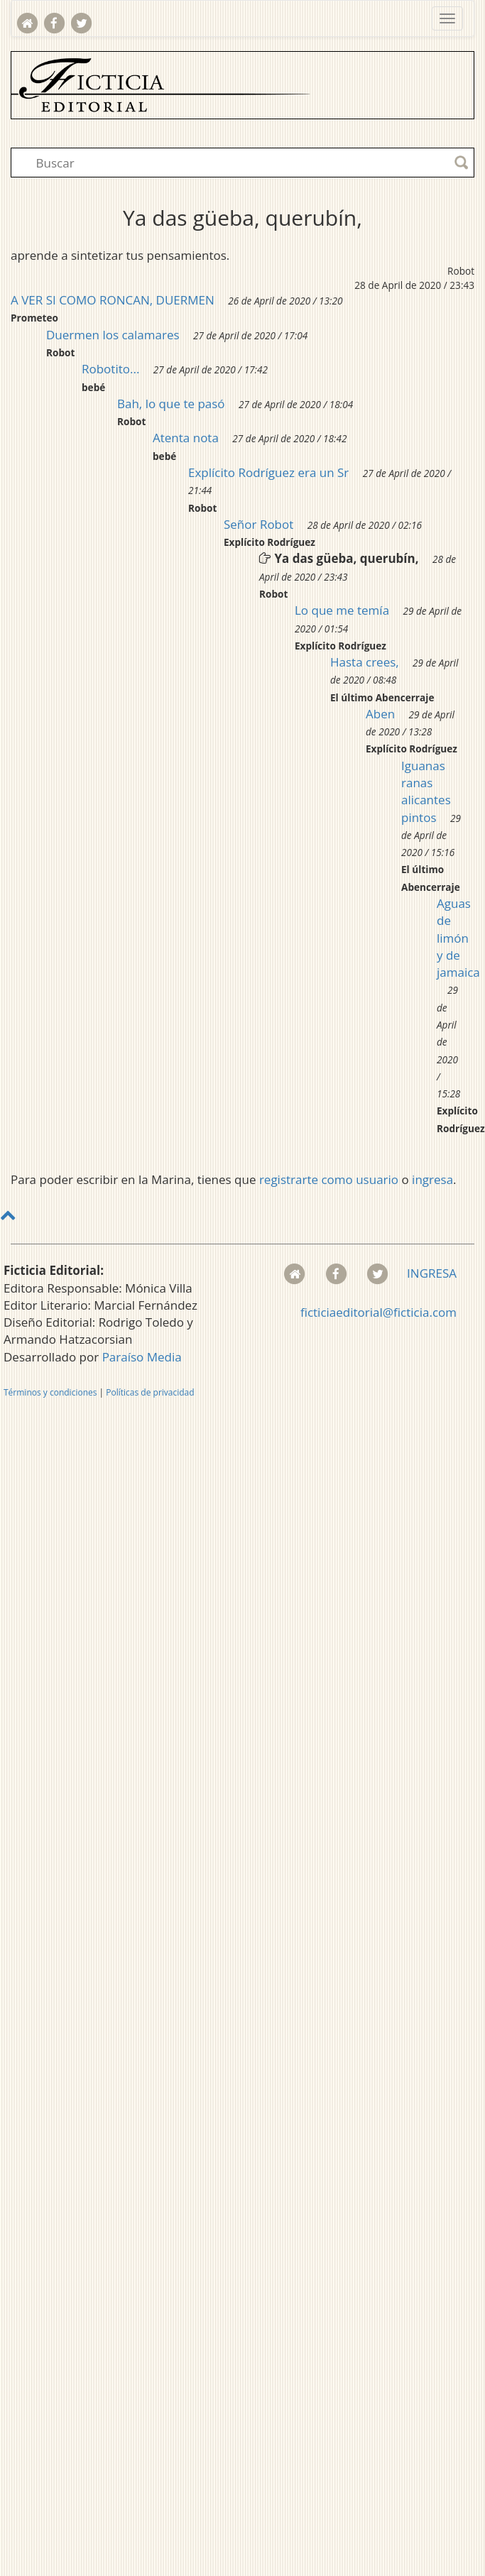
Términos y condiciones (50, 1392)
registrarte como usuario (328, 1179)
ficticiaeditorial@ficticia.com (378, 1312)
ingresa (432, 1179)
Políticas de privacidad (150, 1392)
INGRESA (432, 1273)
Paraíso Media (142, 1357)
